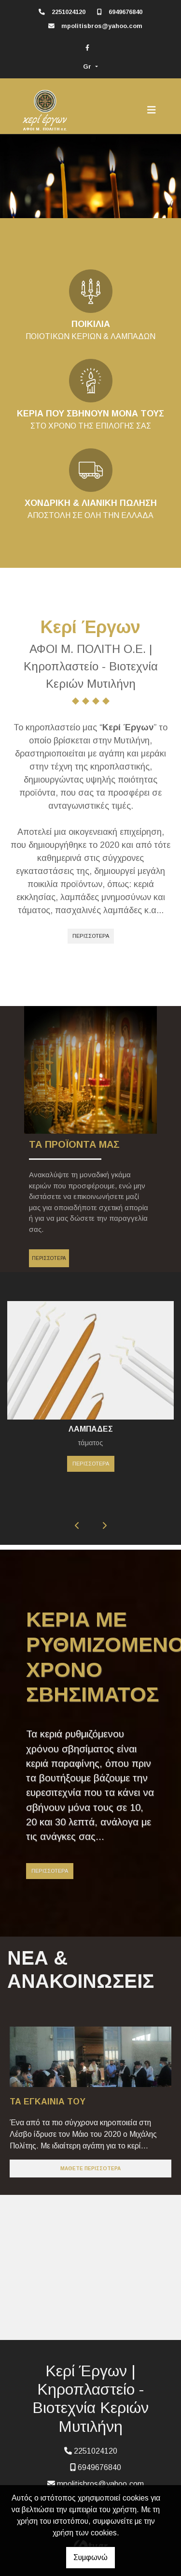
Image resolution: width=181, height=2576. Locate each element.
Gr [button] (88, 66)
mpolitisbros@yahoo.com (101, 26)
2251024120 (68, 11)
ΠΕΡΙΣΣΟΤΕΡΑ (90, 936)
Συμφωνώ (90, 2557)
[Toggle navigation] (151, 110)
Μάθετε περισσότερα (90, 2168)
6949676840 (125, 11)
